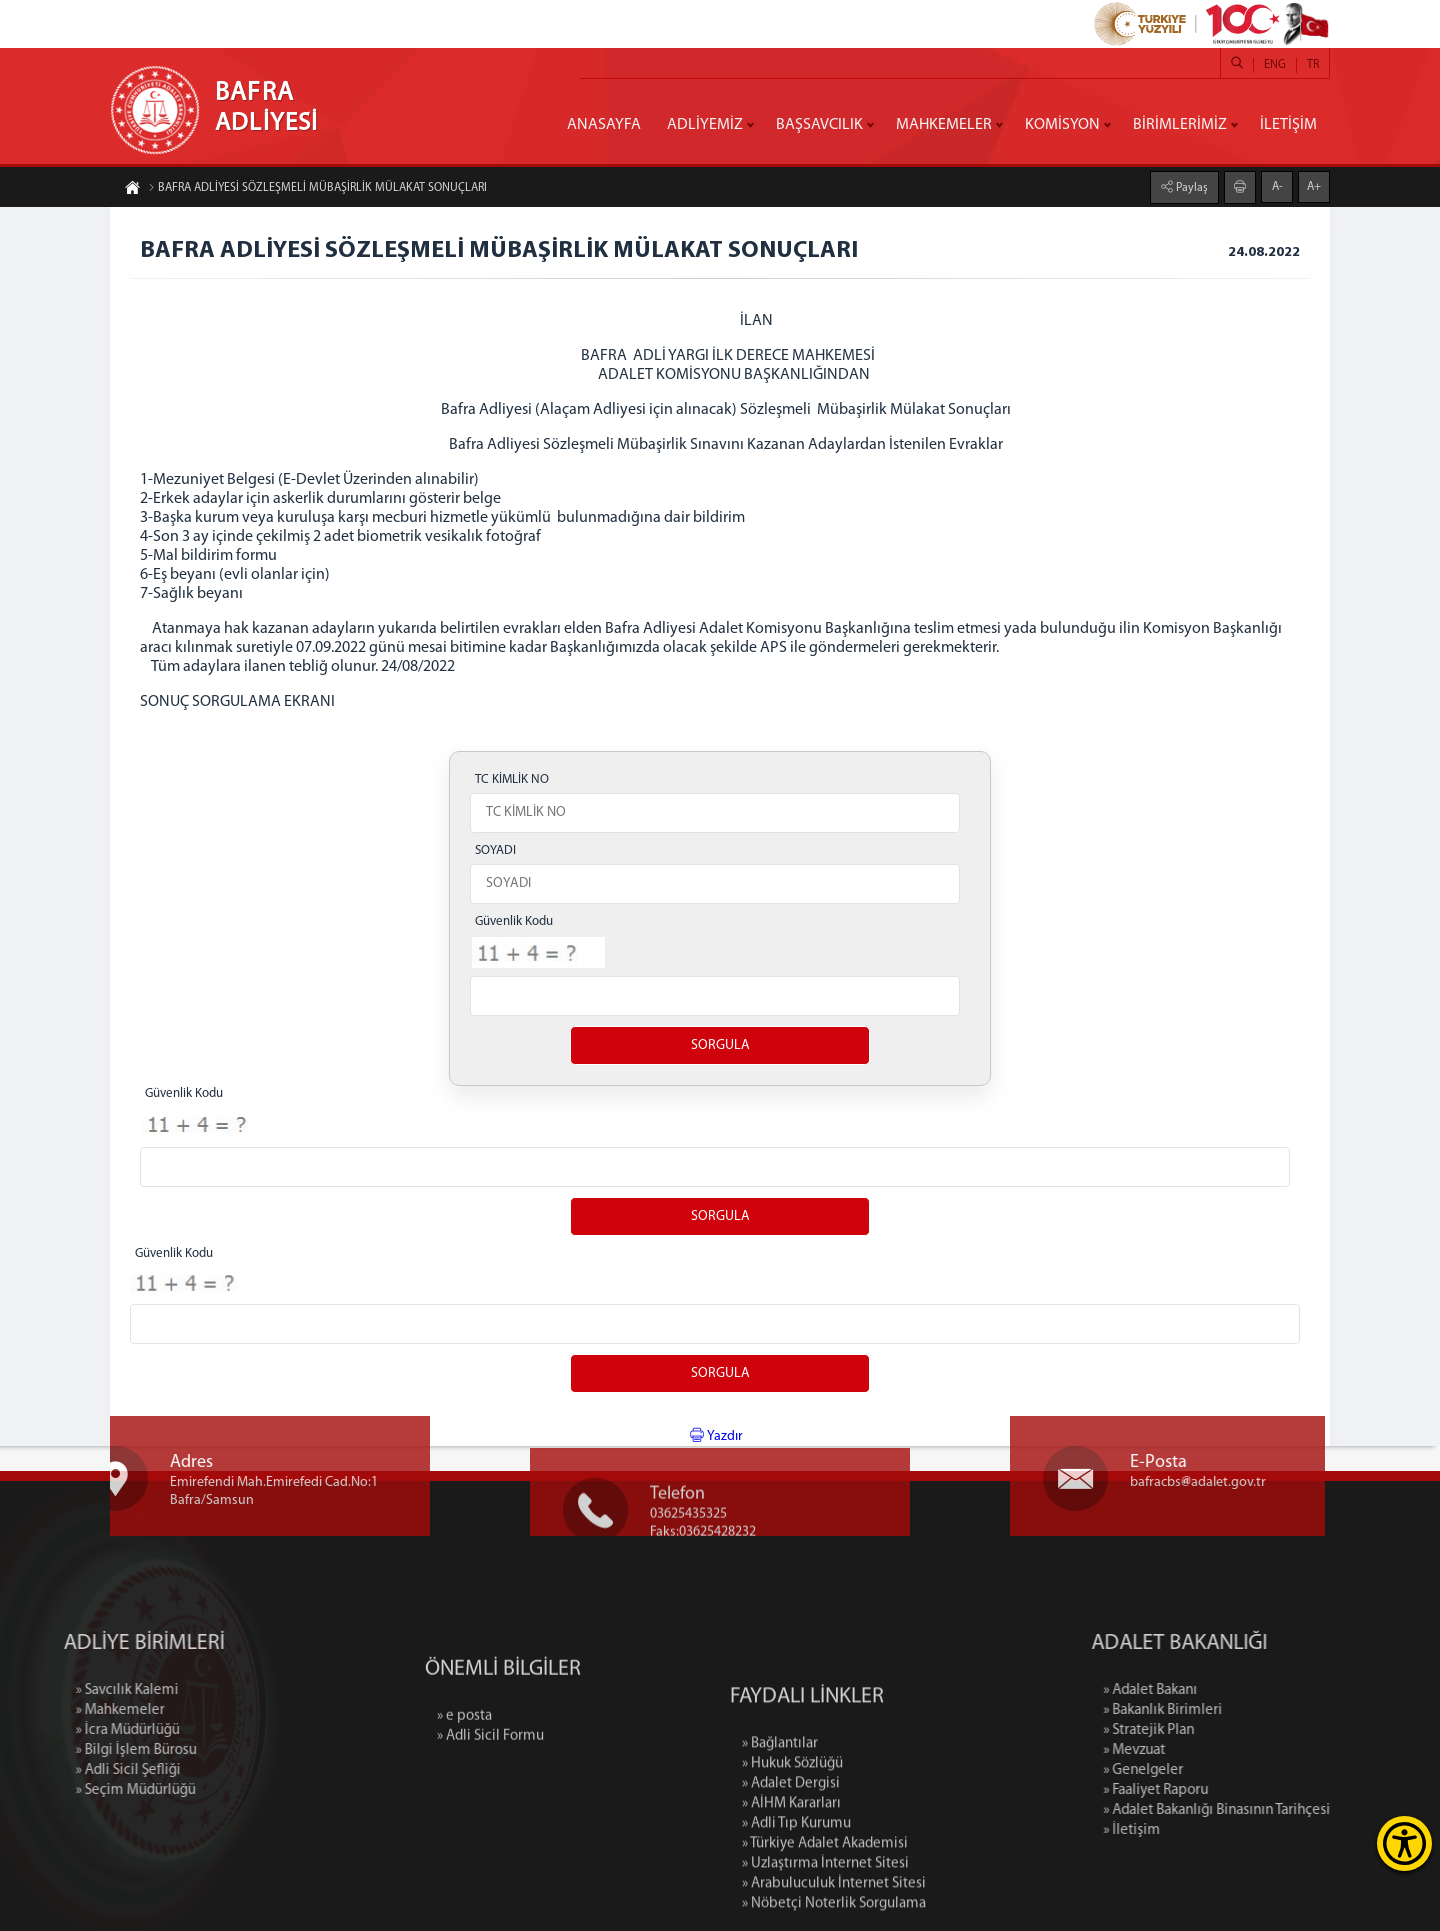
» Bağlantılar (780, 1840)
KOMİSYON (1062, 125)
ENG (1275, 65)
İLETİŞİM (1288, 125)
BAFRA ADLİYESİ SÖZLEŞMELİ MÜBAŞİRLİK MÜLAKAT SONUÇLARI (317, 189)
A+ (1314, 186)
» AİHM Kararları (791, 1900)
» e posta (464, 1762)
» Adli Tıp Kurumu (796, 1920)
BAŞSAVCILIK (819, 125)
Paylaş (1190, 187)
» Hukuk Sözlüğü (792, 1860)
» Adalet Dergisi (791, 1880)
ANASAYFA (604, 125)
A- (1277, 186)
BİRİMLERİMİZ (1180, 125)
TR (1313, 65)
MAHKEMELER (944, 125)
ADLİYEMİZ (705, 125)
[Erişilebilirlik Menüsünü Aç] (1404, 1843)
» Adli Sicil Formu (490, 1782)
